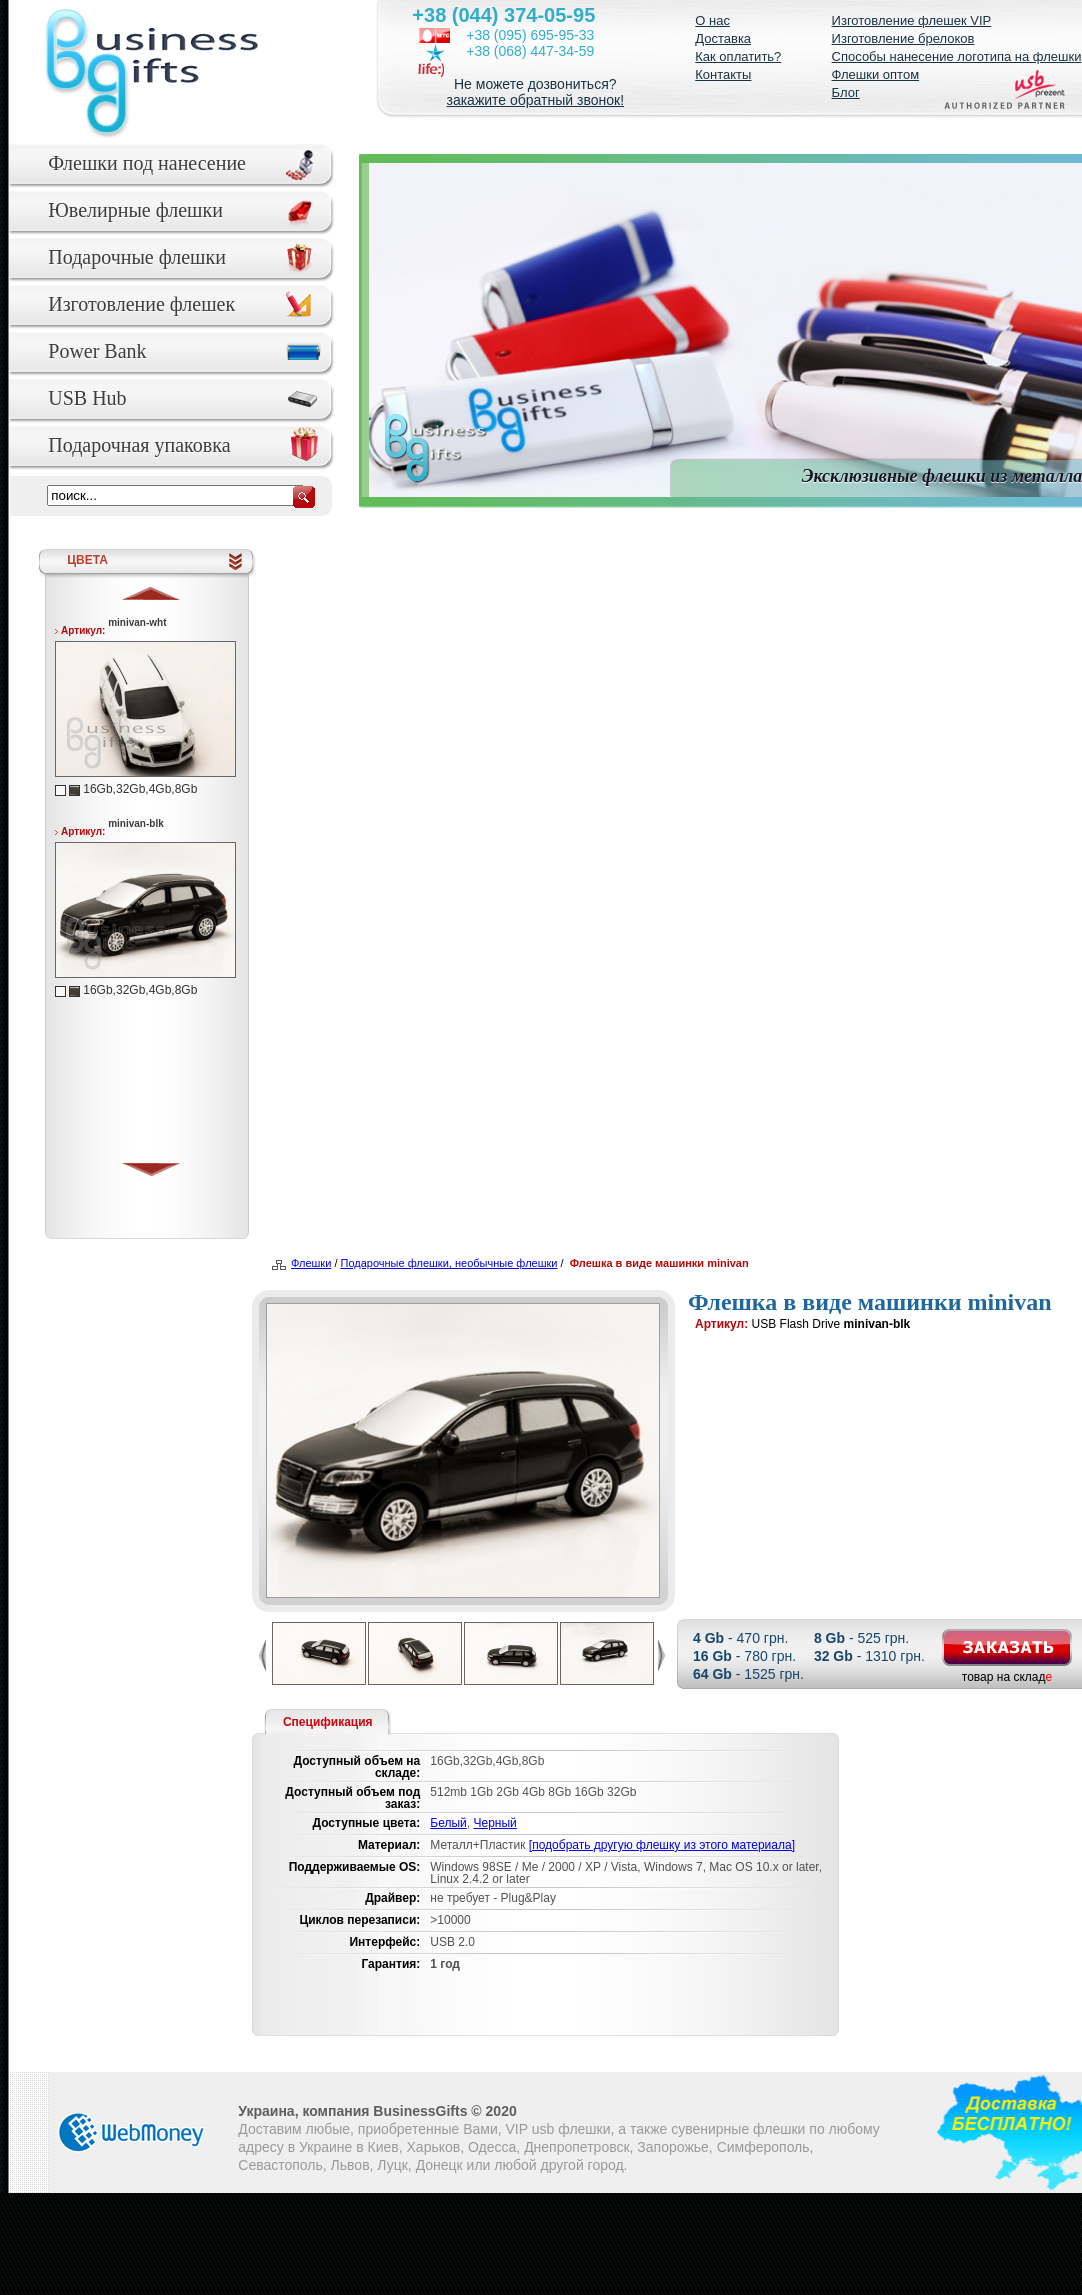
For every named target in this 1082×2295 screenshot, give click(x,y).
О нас (712, 20)
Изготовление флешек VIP (912, 20)
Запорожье (672, 2147)
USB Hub (87, 398)
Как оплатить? (738, 56)
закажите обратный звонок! (535, 100)
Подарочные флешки (137, 257)
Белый (448, 1823)
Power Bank (97, 351)
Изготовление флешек (141, 304)
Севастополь (280, 2165)
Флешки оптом (876, 74)
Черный (494, 1823)
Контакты (723, 74)
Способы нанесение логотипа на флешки (957, 56)
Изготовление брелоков (903, 38)
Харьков (434, 2147)
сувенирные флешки (738, 2129)
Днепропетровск (576, 2147)
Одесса (492, 2147)
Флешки (311, 1263)
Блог (846, 92)
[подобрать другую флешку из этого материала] (662, 1845)
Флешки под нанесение (147, 163)
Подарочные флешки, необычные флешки (449, 1263)
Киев (383, 2147)
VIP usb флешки (558, 2129)
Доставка (723, 38)
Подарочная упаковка (139, 445)
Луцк (392, 2165)
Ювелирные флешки (135, 210)
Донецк (439, 2165)
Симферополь (763, 2147)
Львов (350, 2165)
